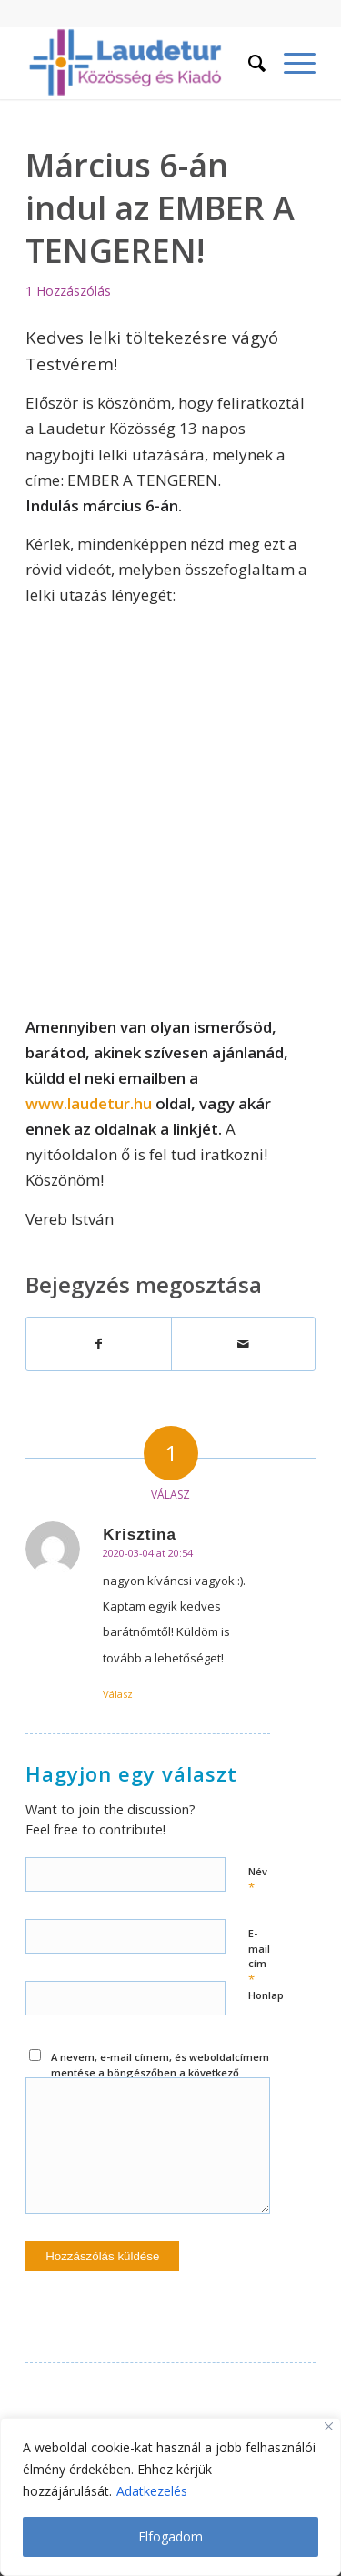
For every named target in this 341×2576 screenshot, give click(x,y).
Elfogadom (170, 2536)
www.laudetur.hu (88, 1103)
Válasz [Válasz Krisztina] (118, 1694)
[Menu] (291, 62)
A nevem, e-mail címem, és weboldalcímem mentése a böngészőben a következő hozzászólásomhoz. (160, 2072)
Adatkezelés (151, 2491)
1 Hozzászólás (68, 290)
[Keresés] (248, 62)
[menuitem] (248, 62)
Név (257, 1879)
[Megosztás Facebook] (98, 1344)
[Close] (329, 2426)
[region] (170, 2497)
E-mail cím (259, 1956)
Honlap (266, 1995)
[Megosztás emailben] (243, 1344)
